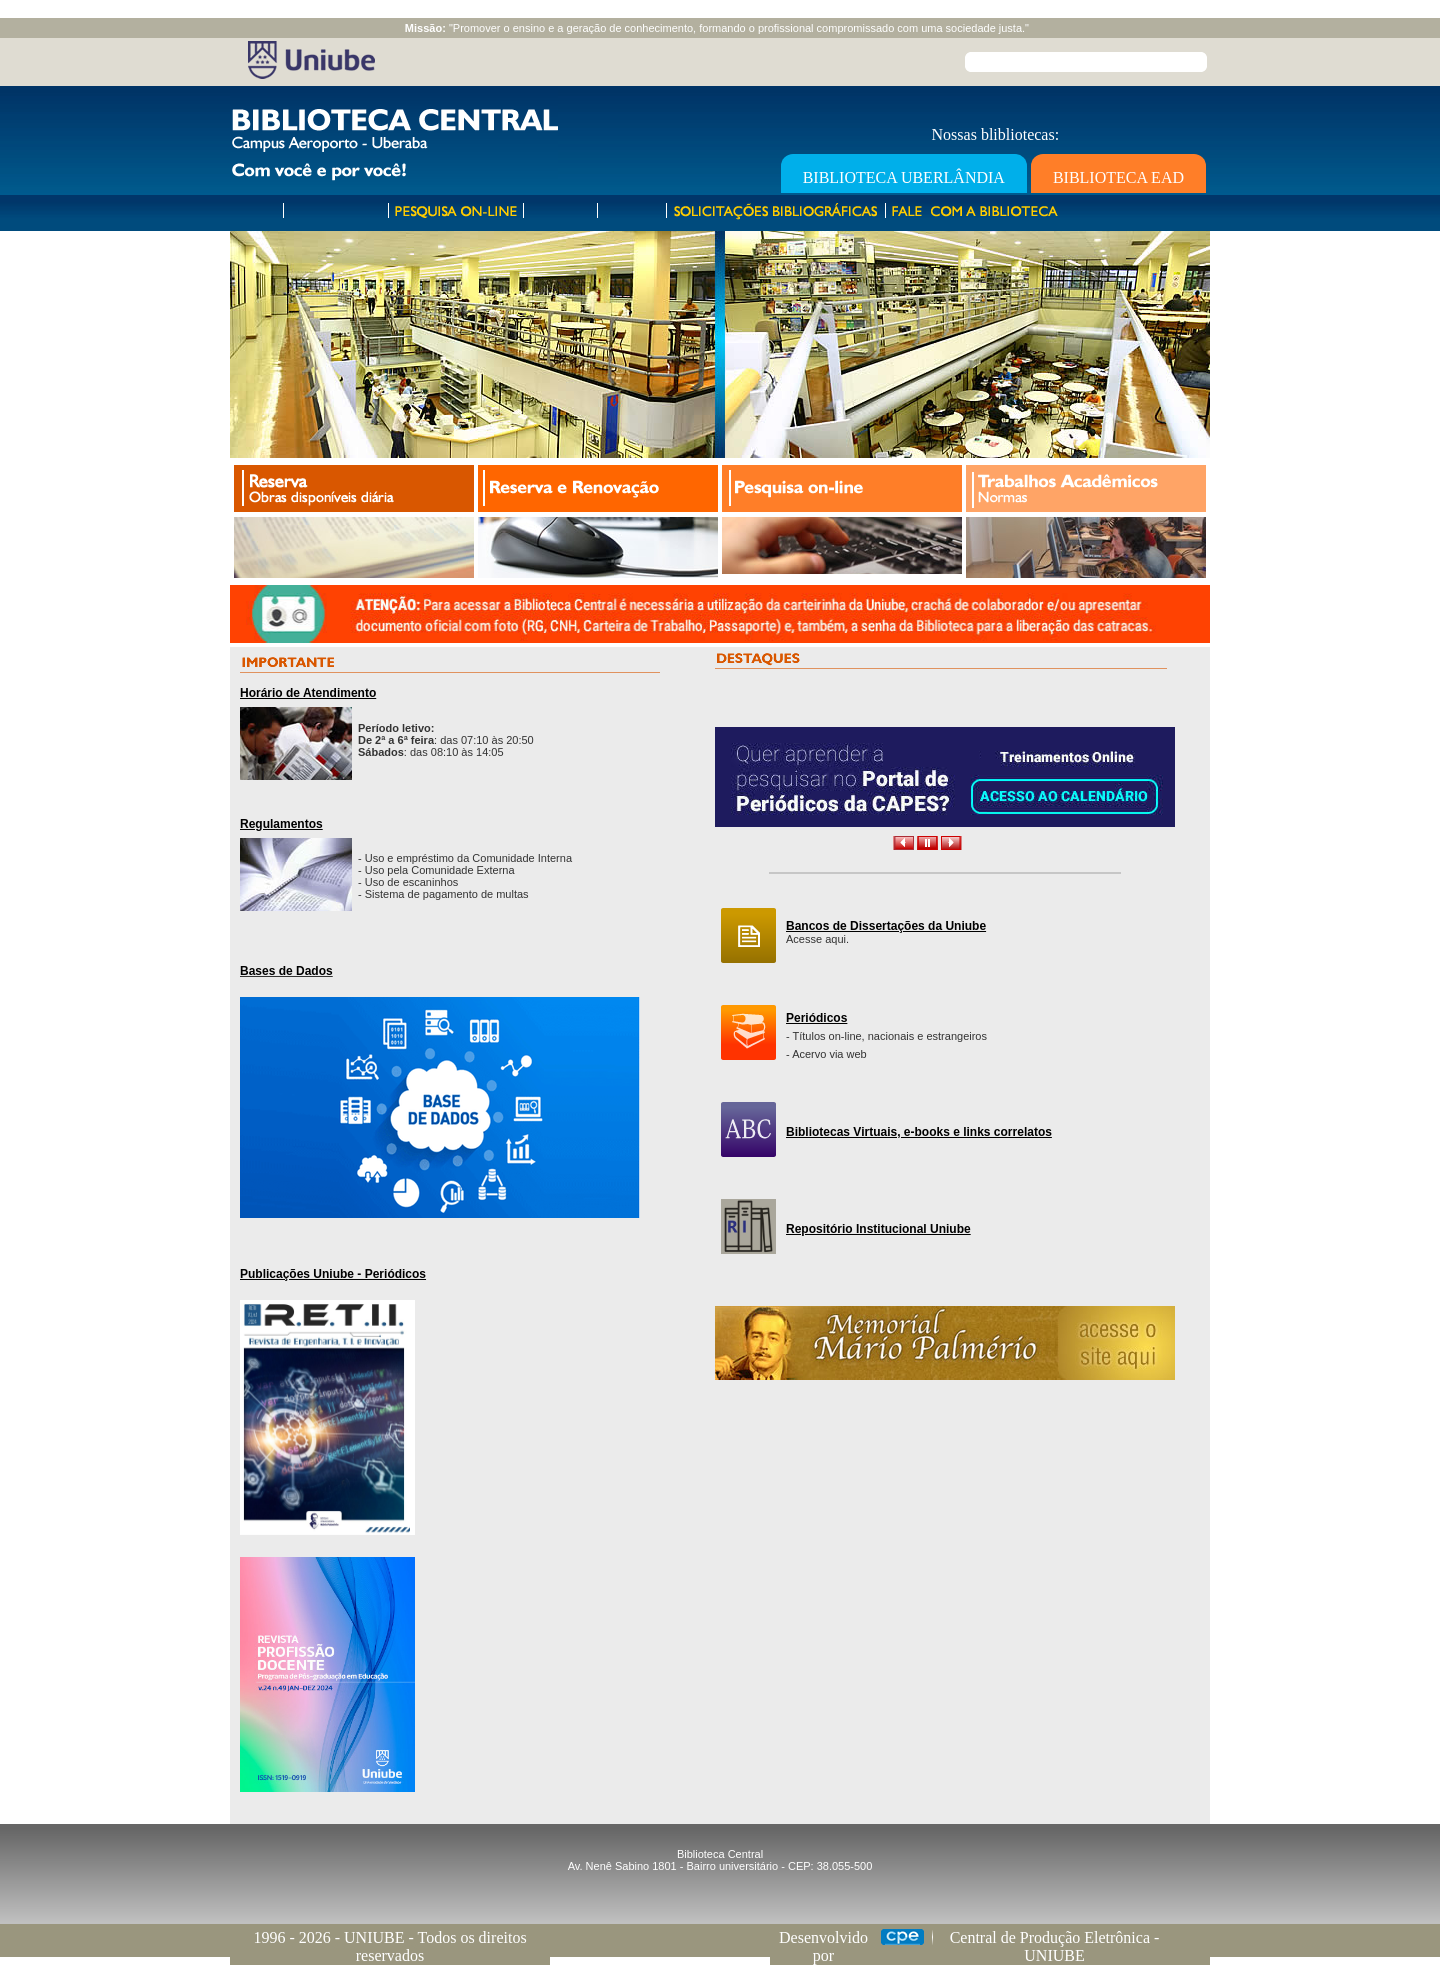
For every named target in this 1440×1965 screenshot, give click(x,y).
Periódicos (816, 1018)
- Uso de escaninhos (408, 882)
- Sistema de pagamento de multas (443, 894)
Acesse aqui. (817, 939)
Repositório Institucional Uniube (878, 1229)
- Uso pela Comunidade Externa (436, 870)
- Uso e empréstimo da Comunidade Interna (465, 858)
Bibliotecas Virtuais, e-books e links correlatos (919, 1132)
